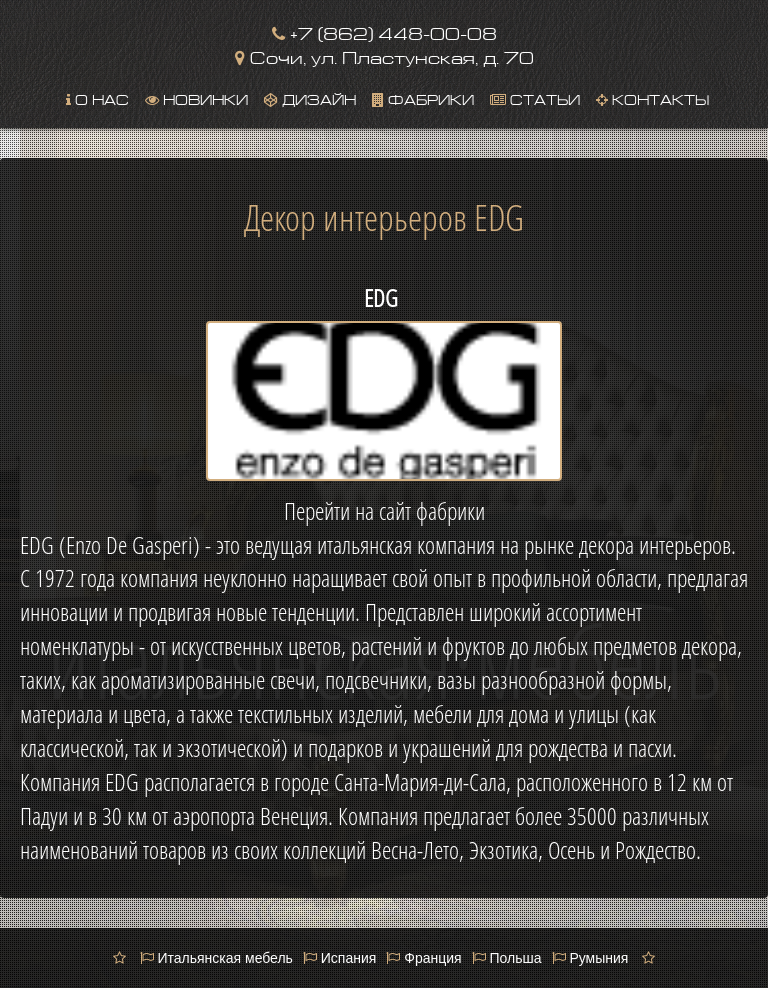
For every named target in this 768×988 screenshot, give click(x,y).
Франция (423, 958)
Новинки (196, 98)
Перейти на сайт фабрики (384, 511)
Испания (339, 958)
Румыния (590, 958)
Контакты (652, 98)
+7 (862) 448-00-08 (384, 31)
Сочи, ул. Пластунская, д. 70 (384, 55)
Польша (507, 958)
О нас (97, 98)
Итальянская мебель (216, 958)
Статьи (535, 98)
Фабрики (423, 98)
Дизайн (310, 98)
